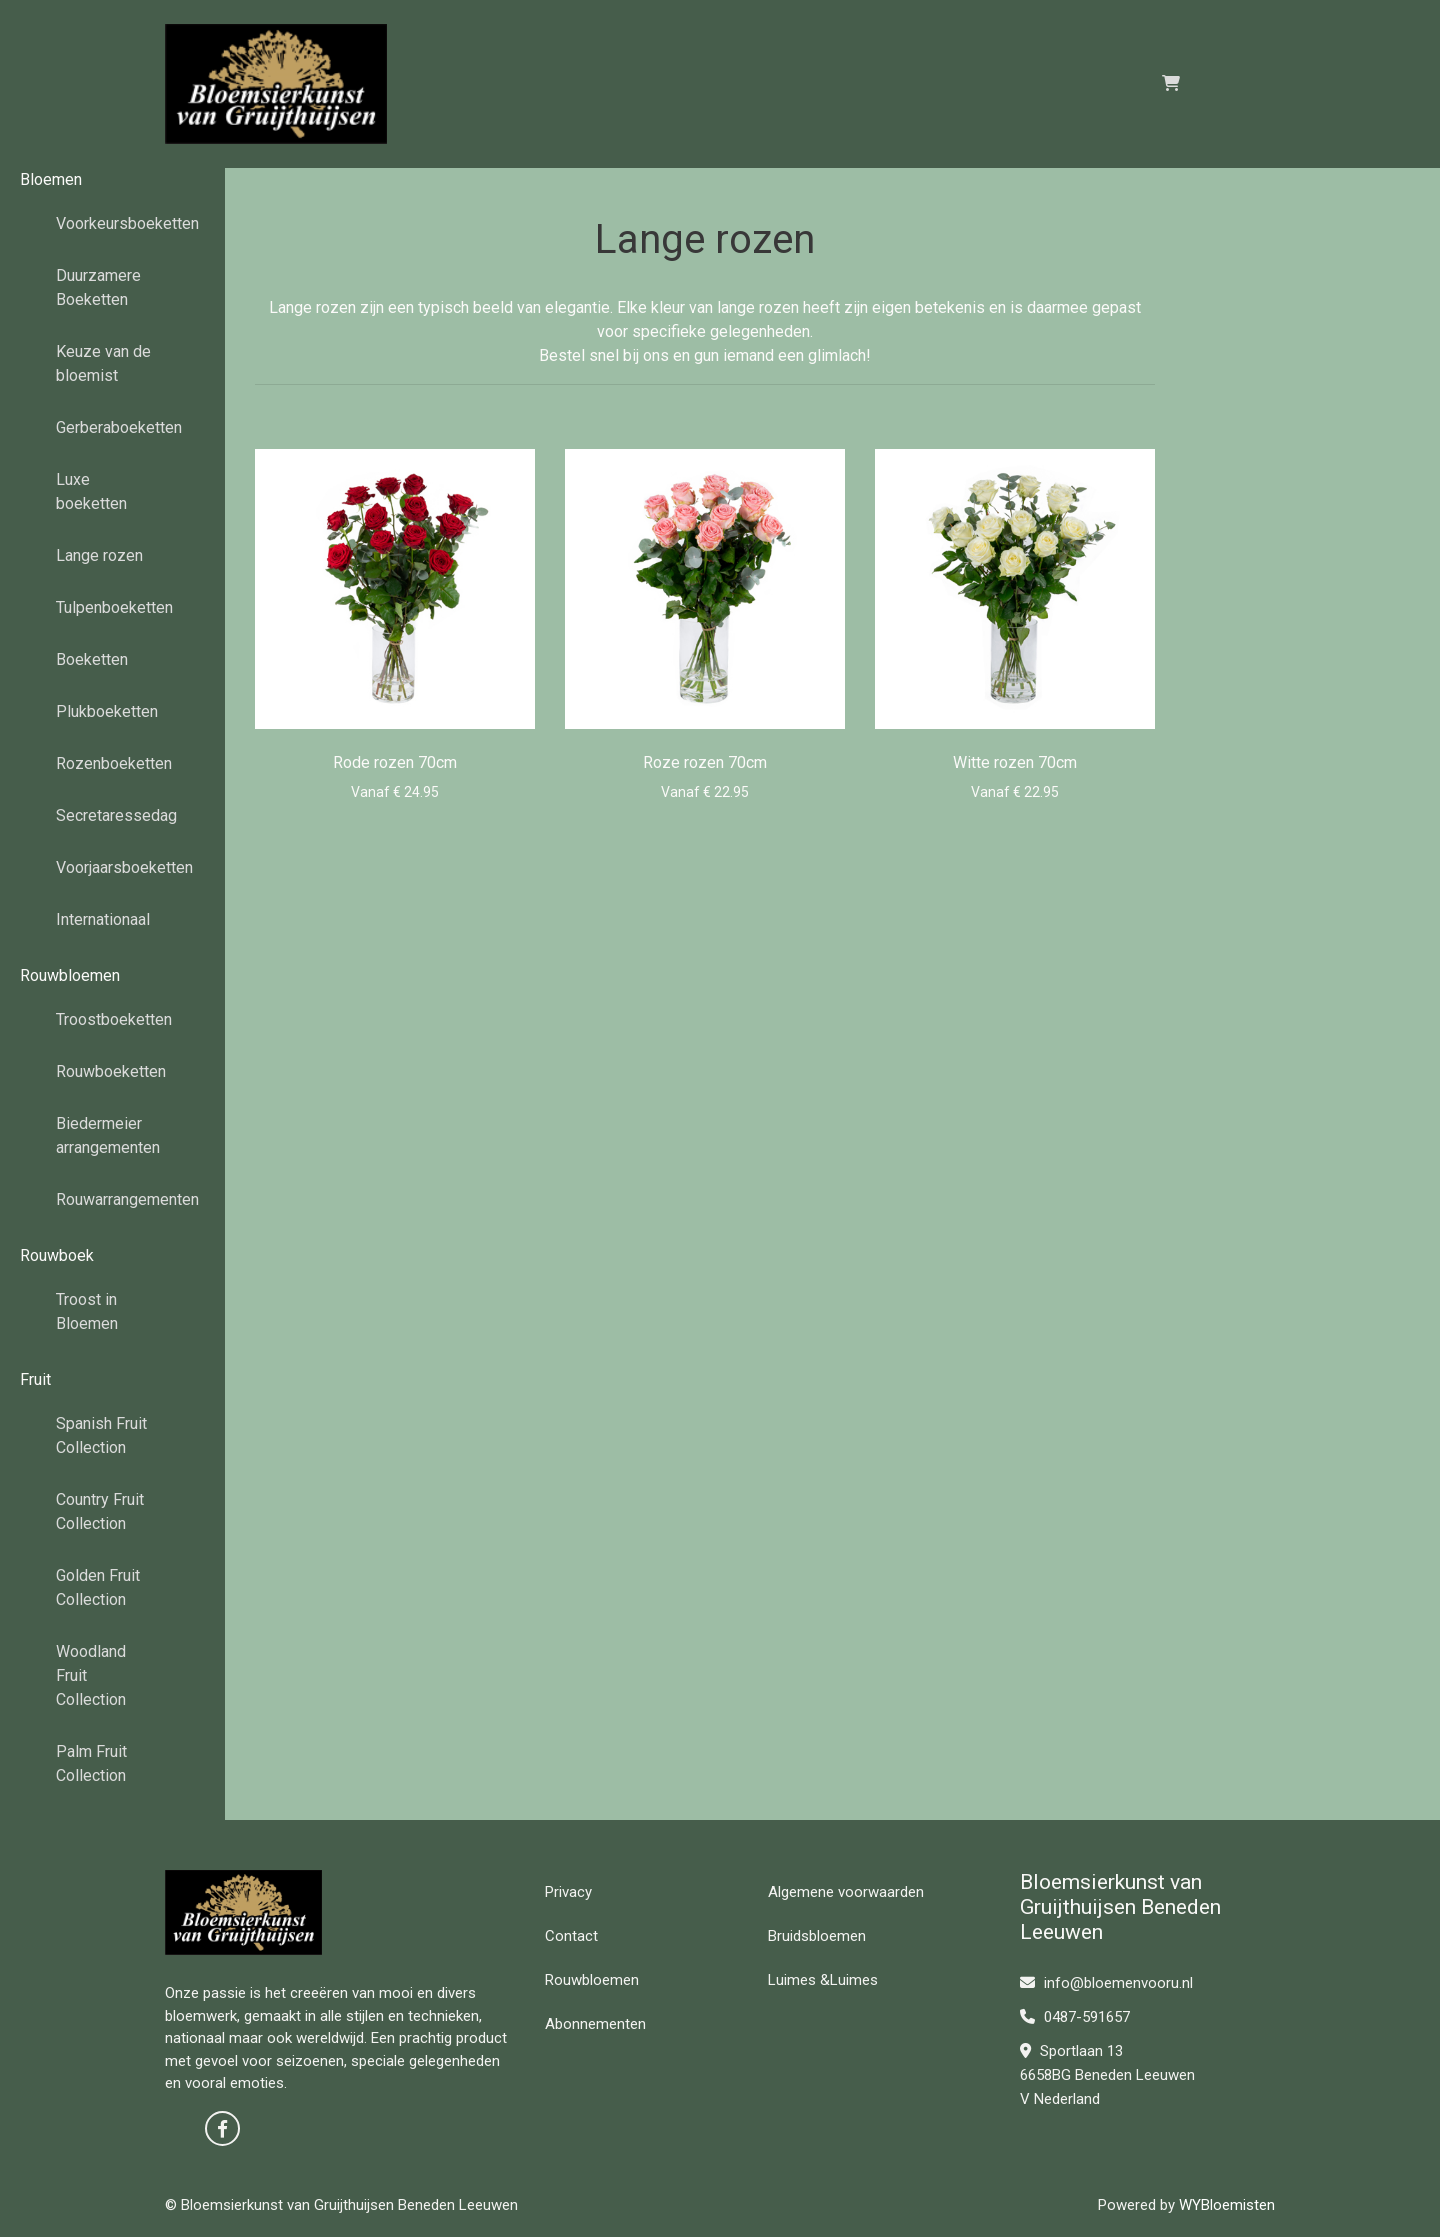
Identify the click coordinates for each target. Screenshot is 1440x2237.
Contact (571, 1936)
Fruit (35, 1379)
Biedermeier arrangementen (108, 1135)
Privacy (568, 1892)
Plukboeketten (107, 711)
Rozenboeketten (113, 763)
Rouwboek (57, 1255)
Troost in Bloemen (87, 1311)
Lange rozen (99, 555)
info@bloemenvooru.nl (1106, 1983)
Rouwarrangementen (113, 1199)
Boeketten (92, 659)
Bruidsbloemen (817, 1936)
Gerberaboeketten (113, 427)
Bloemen (51, 179)
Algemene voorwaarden (846, 1892)
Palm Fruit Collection (91, 1763)
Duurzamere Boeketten (98, 287)
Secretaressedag (113, 815)
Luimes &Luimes (823, 1980)
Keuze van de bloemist (103, 363)
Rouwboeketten (111, 1071)
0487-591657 (1075, 2017)
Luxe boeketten (91, 491)
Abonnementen (595, 2024)
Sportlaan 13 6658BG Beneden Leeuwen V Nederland (1107, 2075)
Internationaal (103, 919)
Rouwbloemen (70, 975)
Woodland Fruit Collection (91, 1675)
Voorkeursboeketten (113, 223)
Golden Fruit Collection (98, 1587)
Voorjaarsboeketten (113, 867)
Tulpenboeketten (113, 607)
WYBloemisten (1227, 2205)
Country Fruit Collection (100, 1511)
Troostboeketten (113, 1019)
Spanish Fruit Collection (101, 1435)
